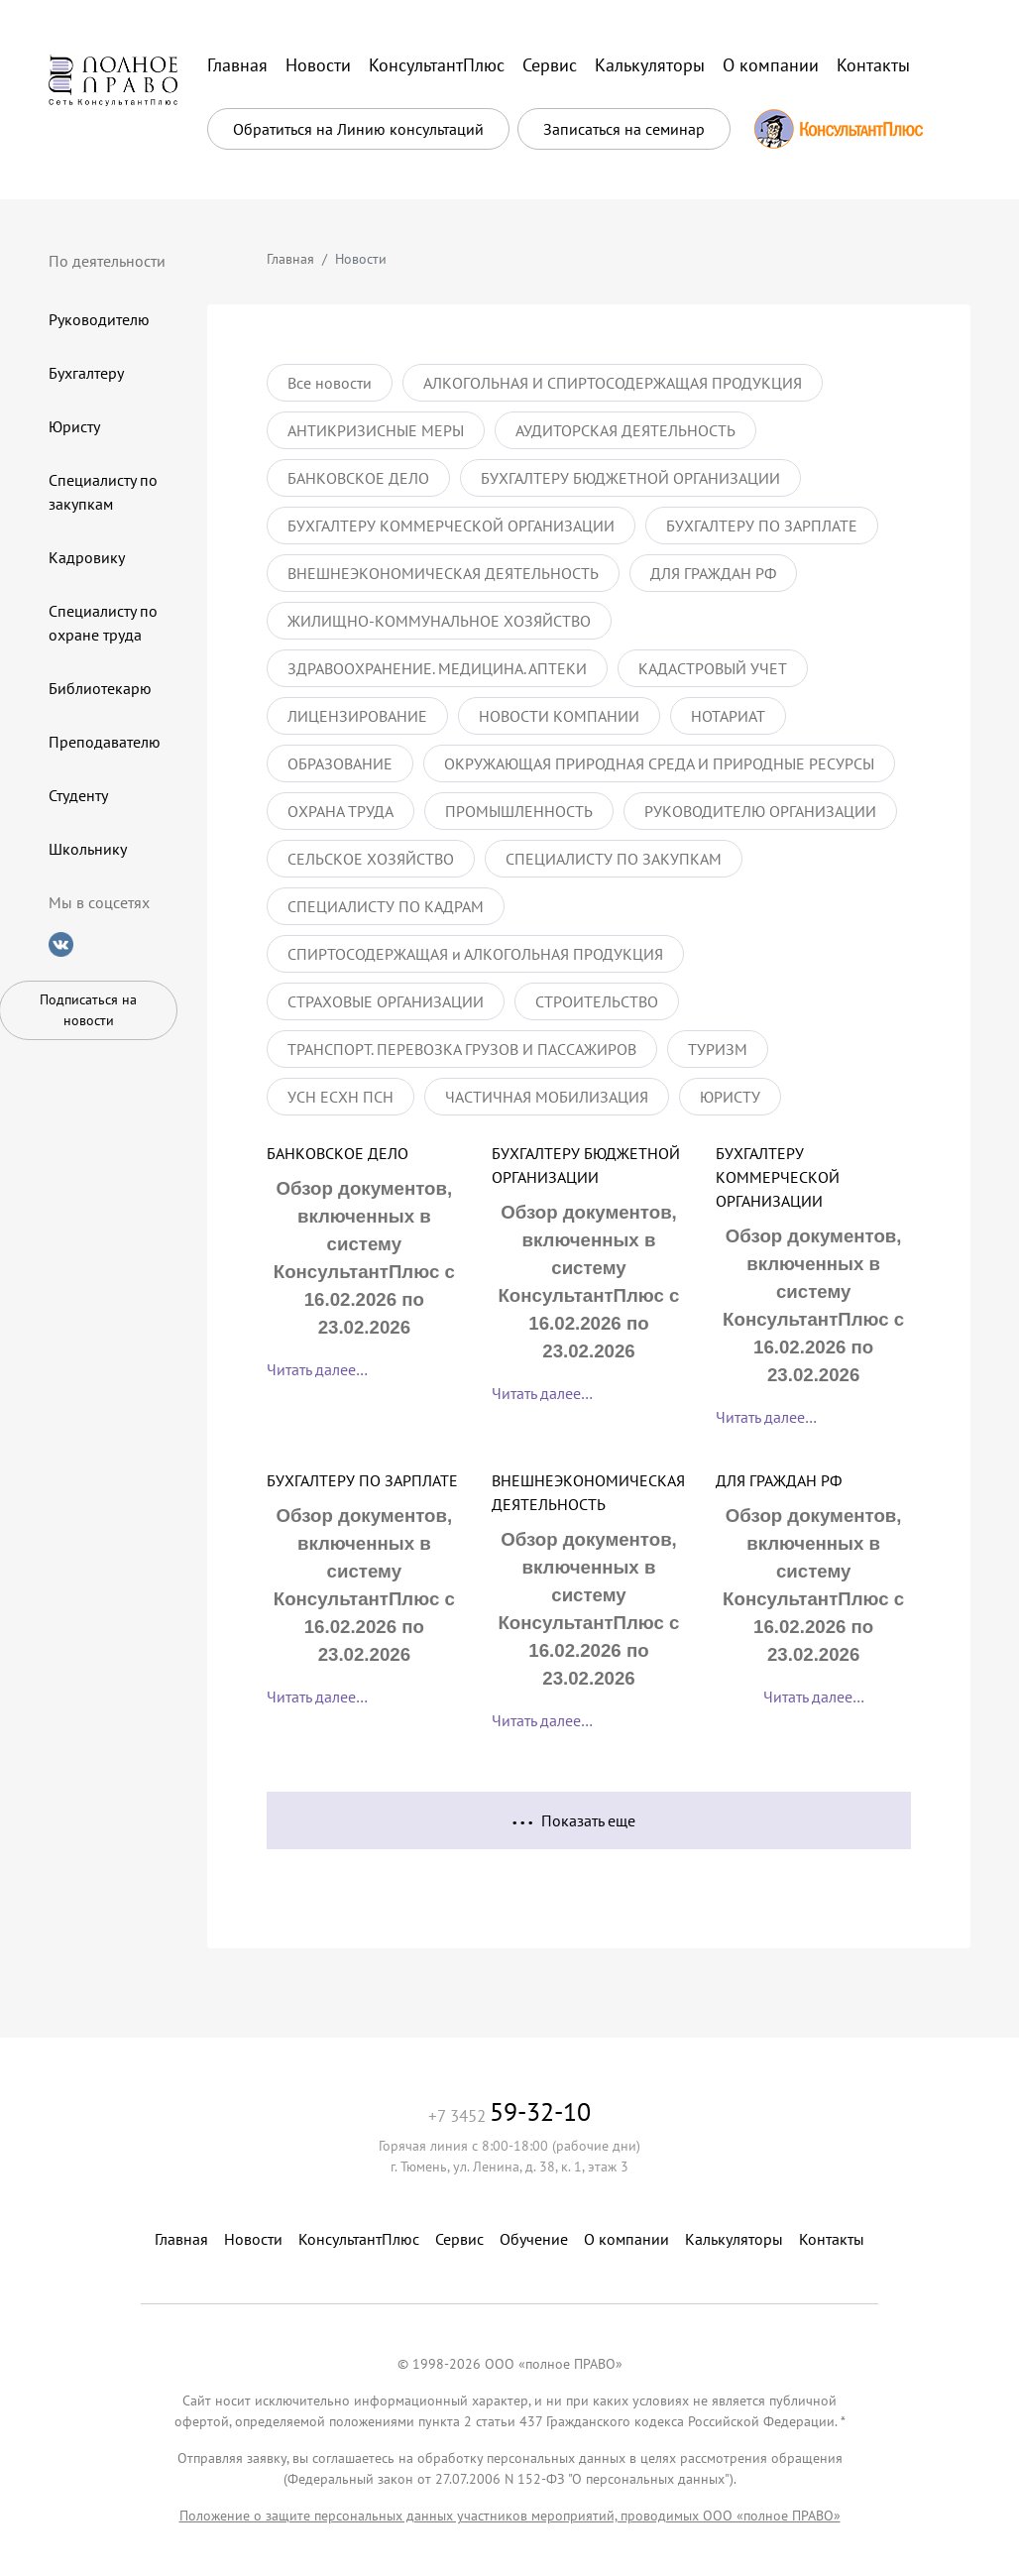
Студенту (78, 795)
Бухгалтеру (86, 373)
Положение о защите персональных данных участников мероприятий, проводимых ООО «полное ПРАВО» (510, 2515)
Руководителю (99, 319)
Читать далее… (317, 1369)
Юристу (74, 426)
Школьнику (88, 849)
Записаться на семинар (624, 129)
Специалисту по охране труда (103, 622)
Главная (290, 259)
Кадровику (87, 557)
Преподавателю (105, 742)
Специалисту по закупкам (103, 492)
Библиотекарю (100, 688)
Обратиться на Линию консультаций (358, 129)
